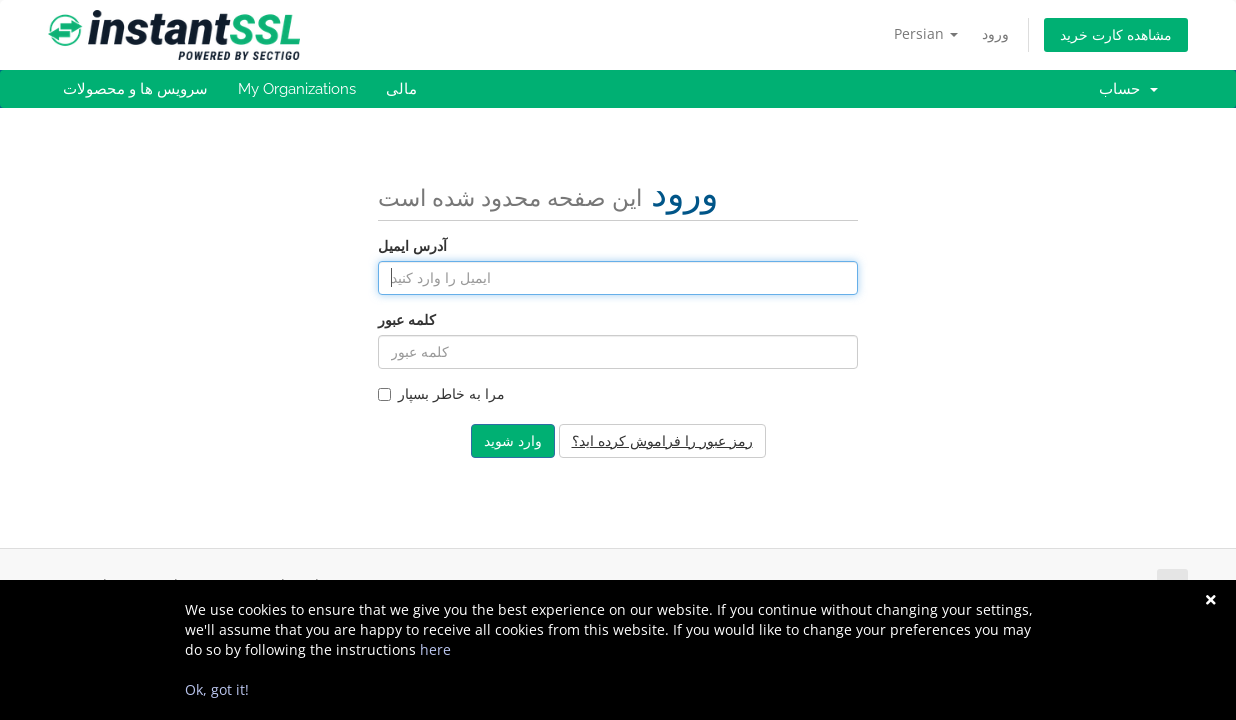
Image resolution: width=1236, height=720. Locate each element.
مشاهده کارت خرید (1116, 34)
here (435, 649)
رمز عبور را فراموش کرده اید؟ (662, 440)
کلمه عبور (407, 319)
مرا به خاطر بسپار (441, 393)
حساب (1128, 89)
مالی (401, 89)
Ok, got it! (217, 689)
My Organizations (297, 89)
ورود (995, 33)
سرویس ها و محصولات (135, 89)
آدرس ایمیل (412, 245)
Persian (926, 33)
